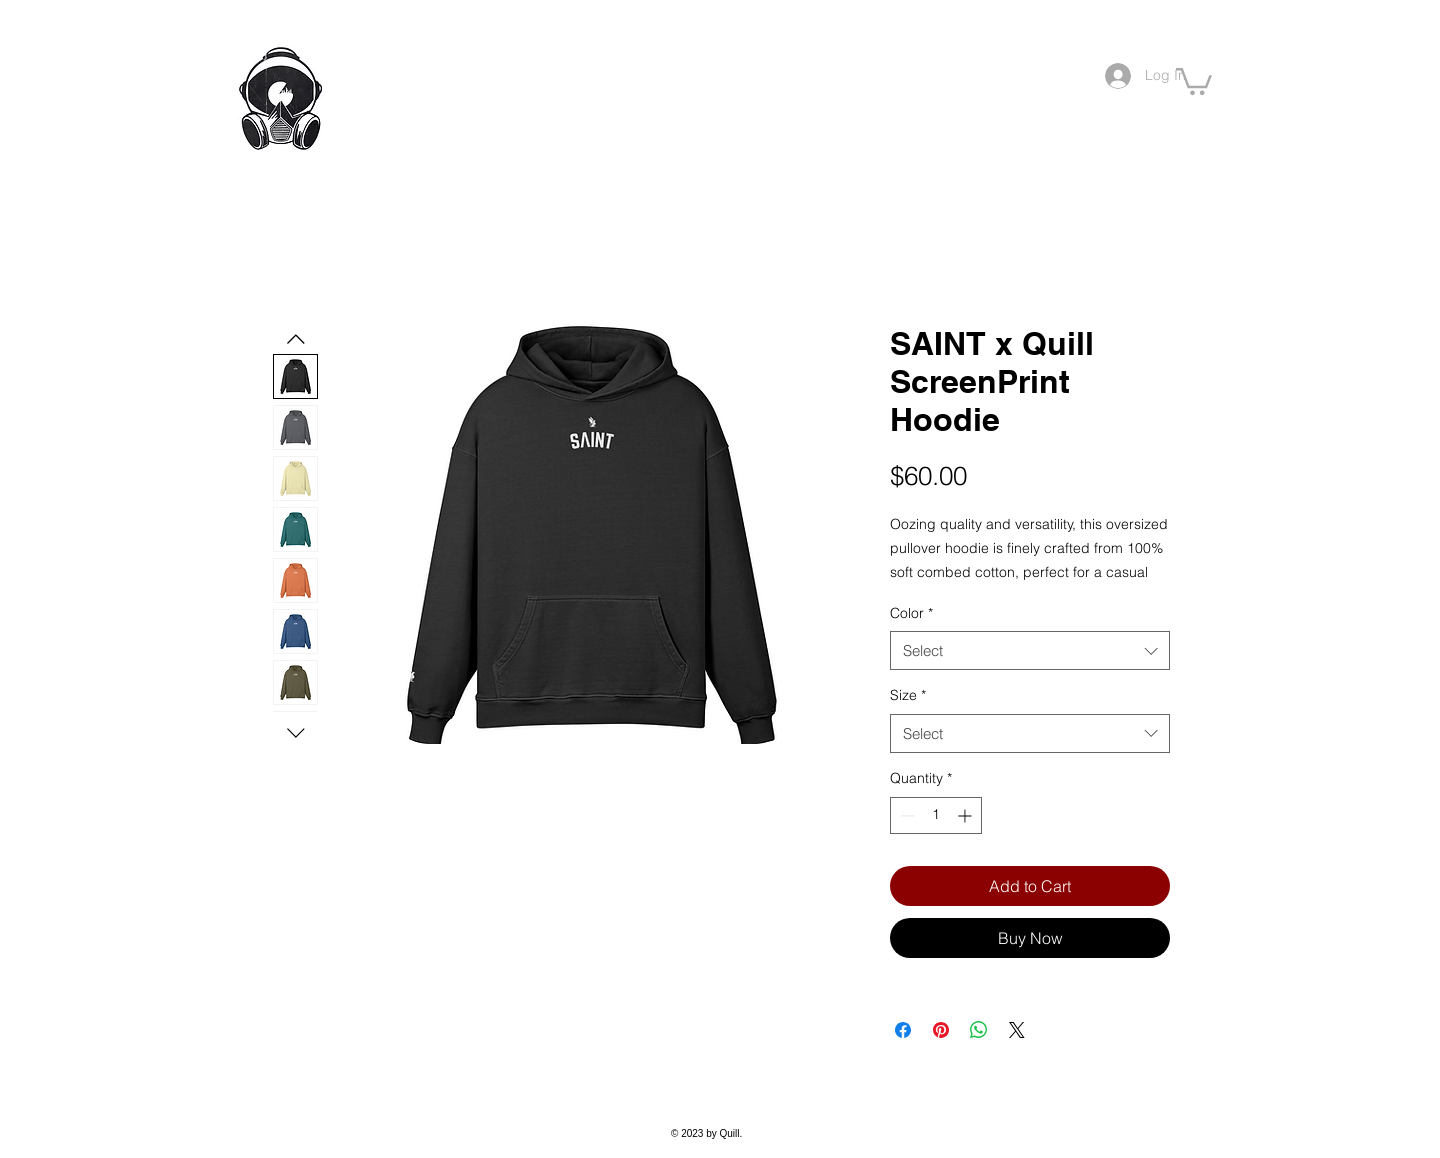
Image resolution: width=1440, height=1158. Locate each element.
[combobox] (1030, 650)
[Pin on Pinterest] (941, 1030)
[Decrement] (905, 815)
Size (908, 695)
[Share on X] (1017, 1030)
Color (911, 613)
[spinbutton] (936, 815)
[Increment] (966, 815)
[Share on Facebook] (903, 1030)
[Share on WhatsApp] (979, 1030)
